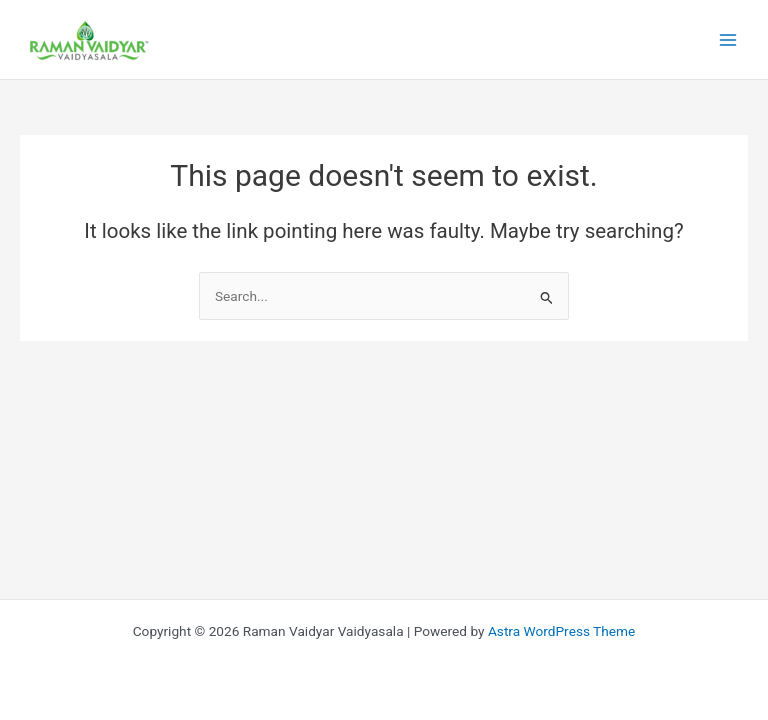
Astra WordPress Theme (561, 631)
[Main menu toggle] (728, 39)
